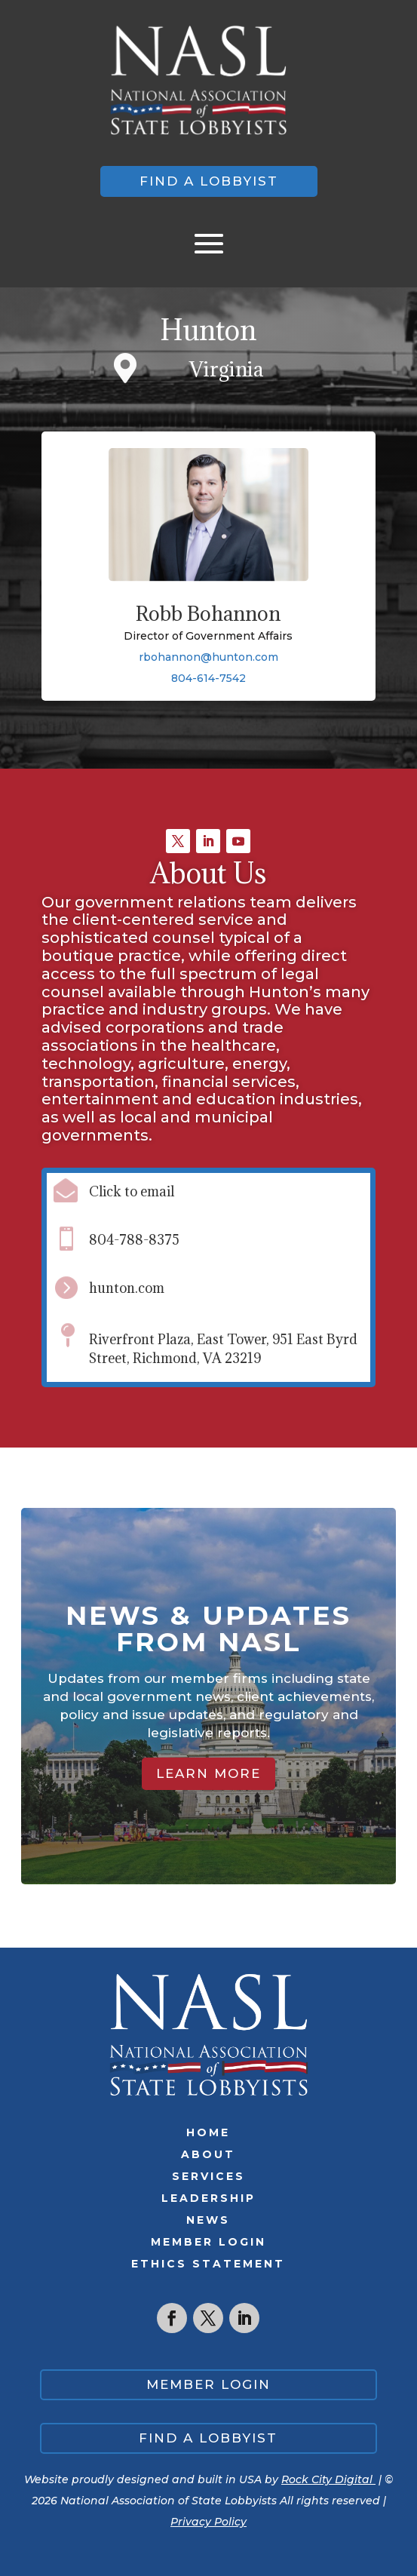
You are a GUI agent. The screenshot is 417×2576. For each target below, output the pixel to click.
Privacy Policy (208, 2521)
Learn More (208, 1773)
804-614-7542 (208, 678)
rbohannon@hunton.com (208, 657)
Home (208, 2132)
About (208, 2154)
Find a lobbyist (209, 181)
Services (208, 2176)
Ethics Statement (208, 2264)
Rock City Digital (328, 2479)
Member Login (208, 2242)
